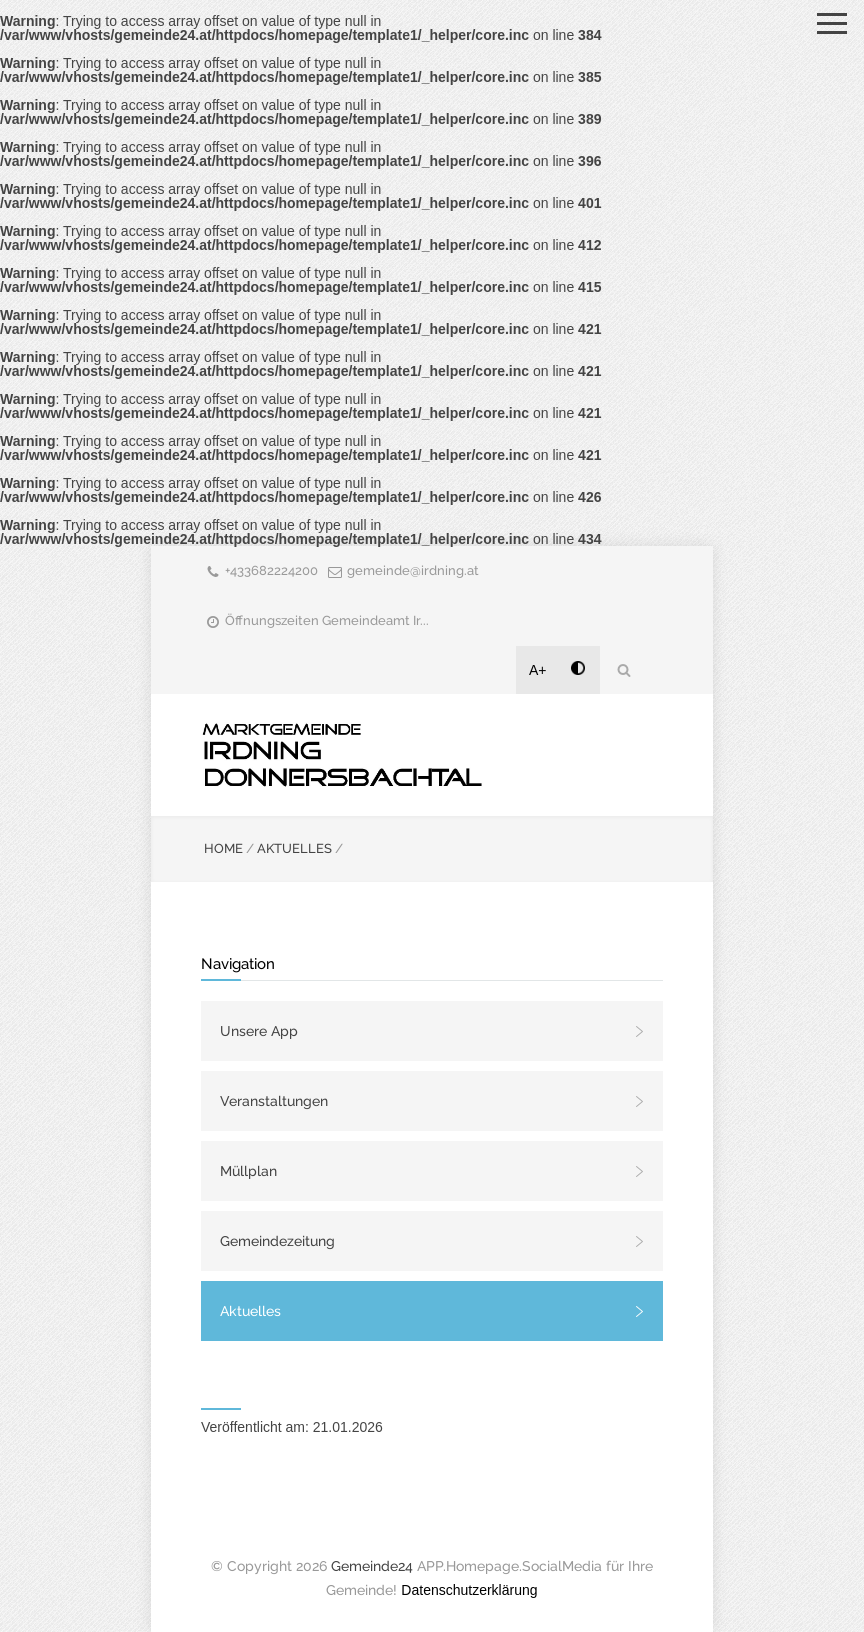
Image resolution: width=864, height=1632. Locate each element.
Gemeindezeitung (277, 1241)
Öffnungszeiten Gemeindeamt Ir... (327, 620)
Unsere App (259, 1031)
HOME (223, 848)
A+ (538, 670)
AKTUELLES (294, 848)
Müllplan (248, 1171)
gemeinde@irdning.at (413, 570)
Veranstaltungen (274, 1101)
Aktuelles (250, 1311)
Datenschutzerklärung (469, 1590)
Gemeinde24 (372, 1566)
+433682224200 (271, 570)
